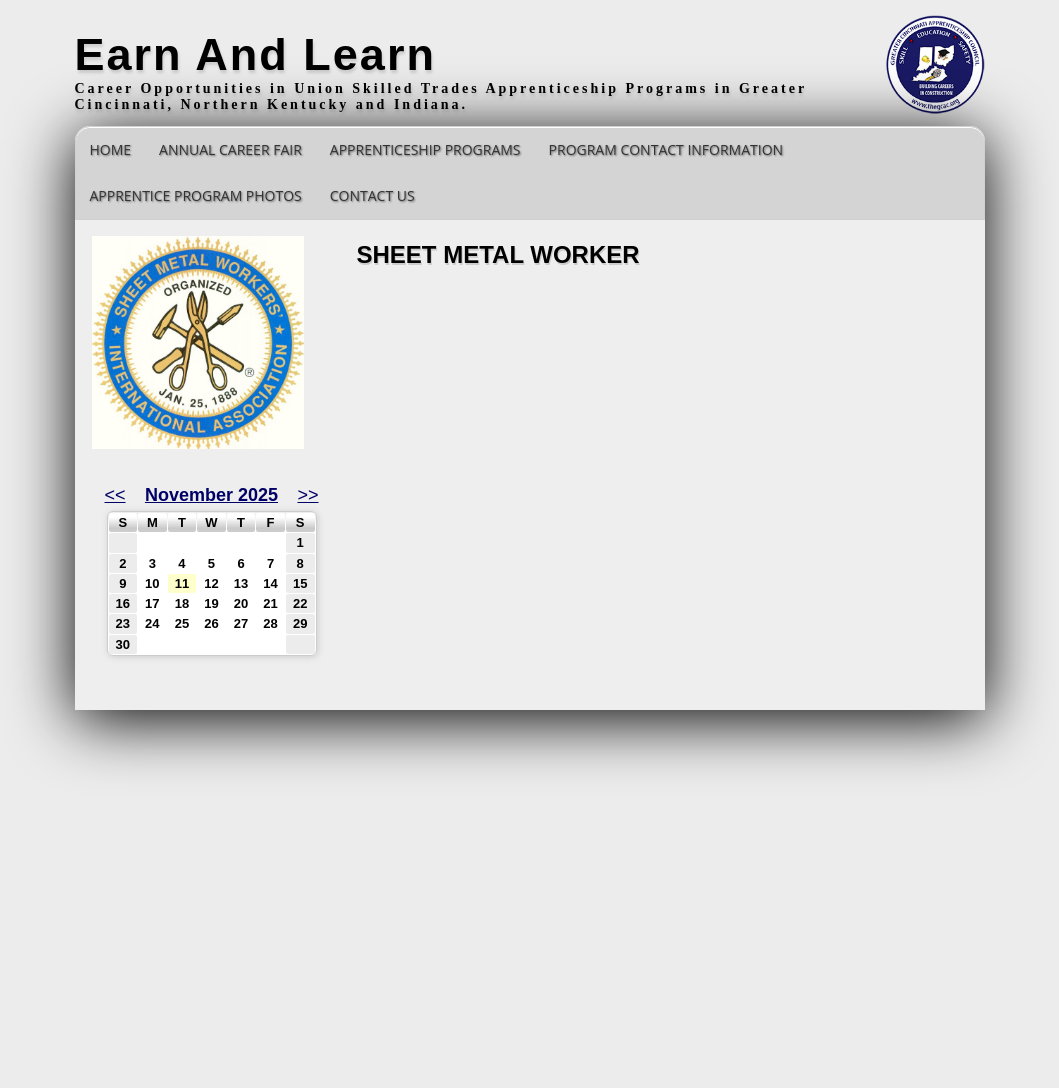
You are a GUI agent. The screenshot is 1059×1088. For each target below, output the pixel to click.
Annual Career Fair (230, 149)
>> (307, 495)
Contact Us (372, 195)
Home (111, 149)
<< (115, 495)
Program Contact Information (666, 149)
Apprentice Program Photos (196, 195)
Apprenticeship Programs (425, 149)
